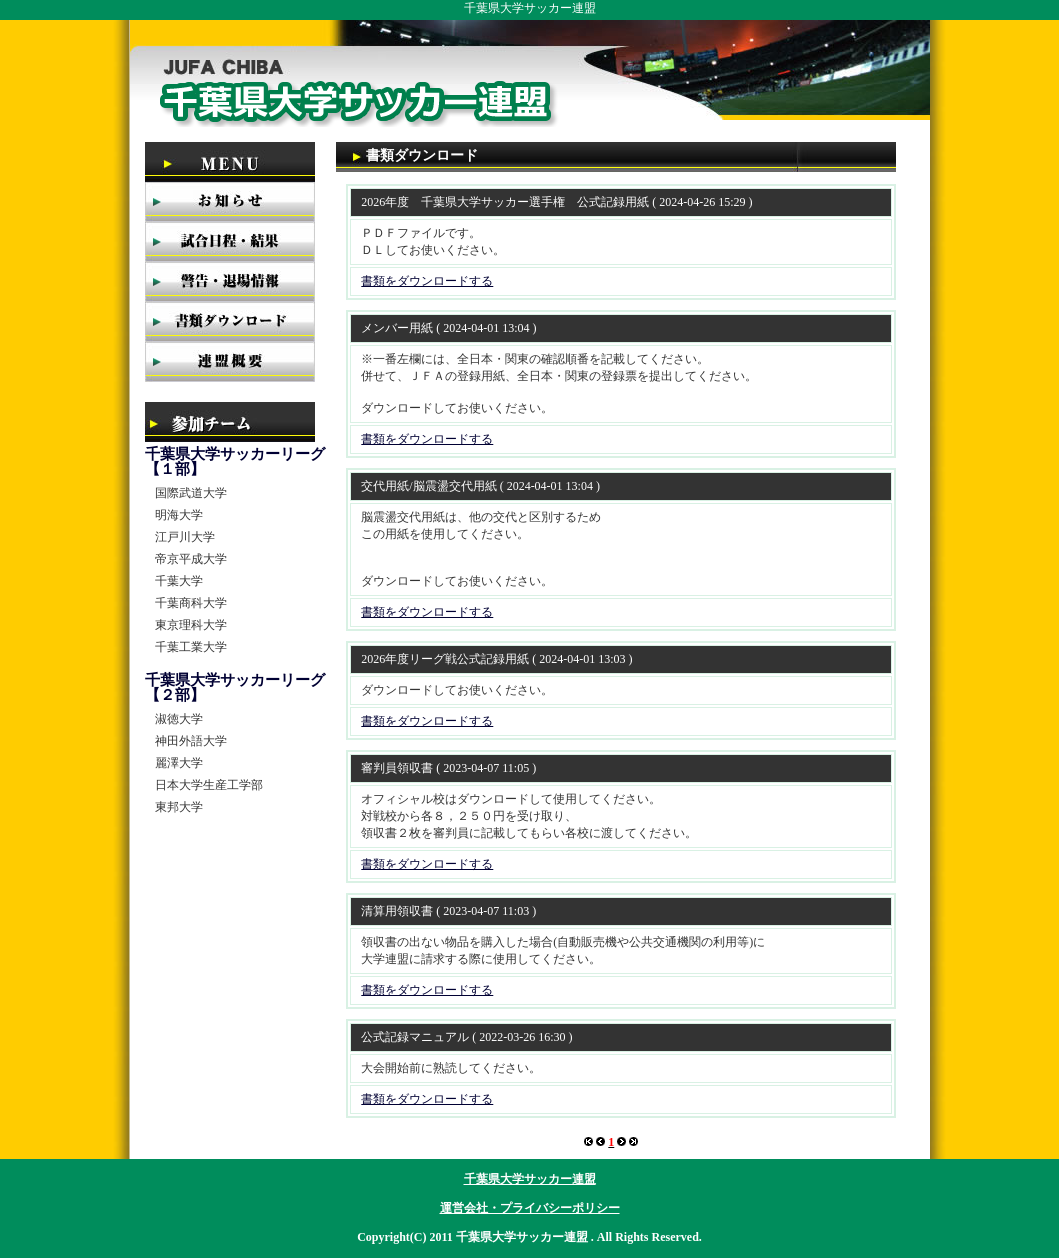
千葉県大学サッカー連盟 (530, 1179)
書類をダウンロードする (427, 281)
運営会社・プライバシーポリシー (530, 1208)
